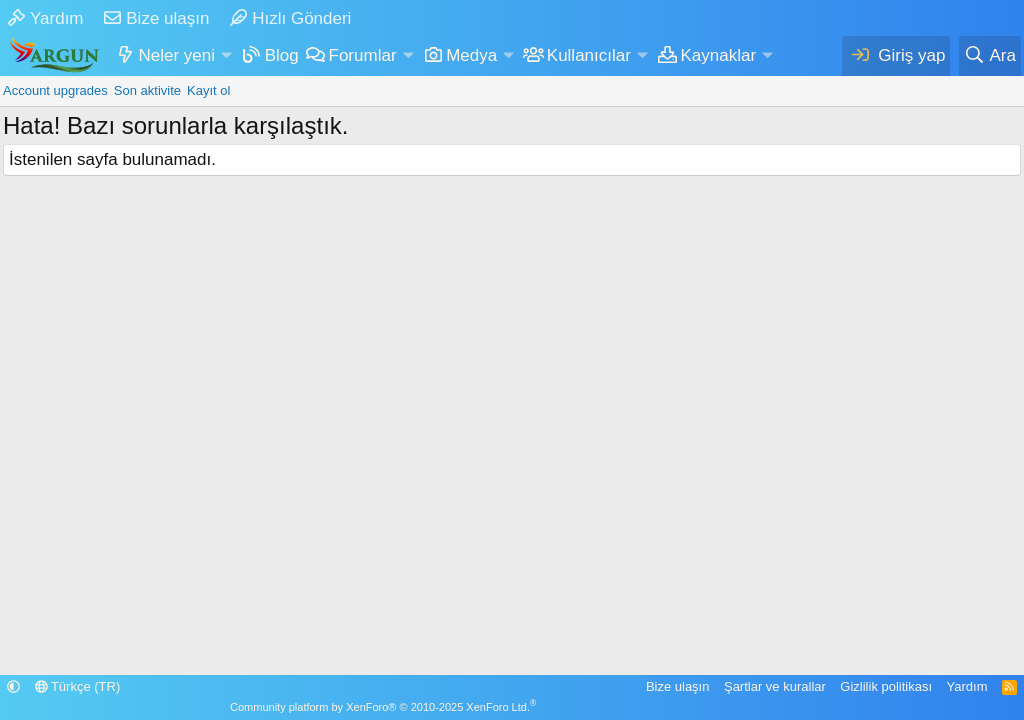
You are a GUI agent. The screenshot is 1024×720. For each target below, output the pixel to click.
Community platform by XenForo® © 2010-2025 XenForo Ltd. (383, 707)
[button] (226, 56)
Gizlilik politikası (886, 686)
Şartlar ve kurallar (775, 686)
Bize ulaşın (156, 18)
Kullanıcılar (589, 55)
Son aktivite (147, 90)
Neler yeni (177, 55)
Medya (471, 55)
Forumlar (363, 55)
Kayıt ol (208, 90)
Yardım (46, 18)
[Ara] (990, 56)
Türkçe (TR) (78, 686)
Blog (282, 55)
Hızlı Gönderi (290, 18)
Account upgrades (55, 90)
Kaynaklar (719, 55)
